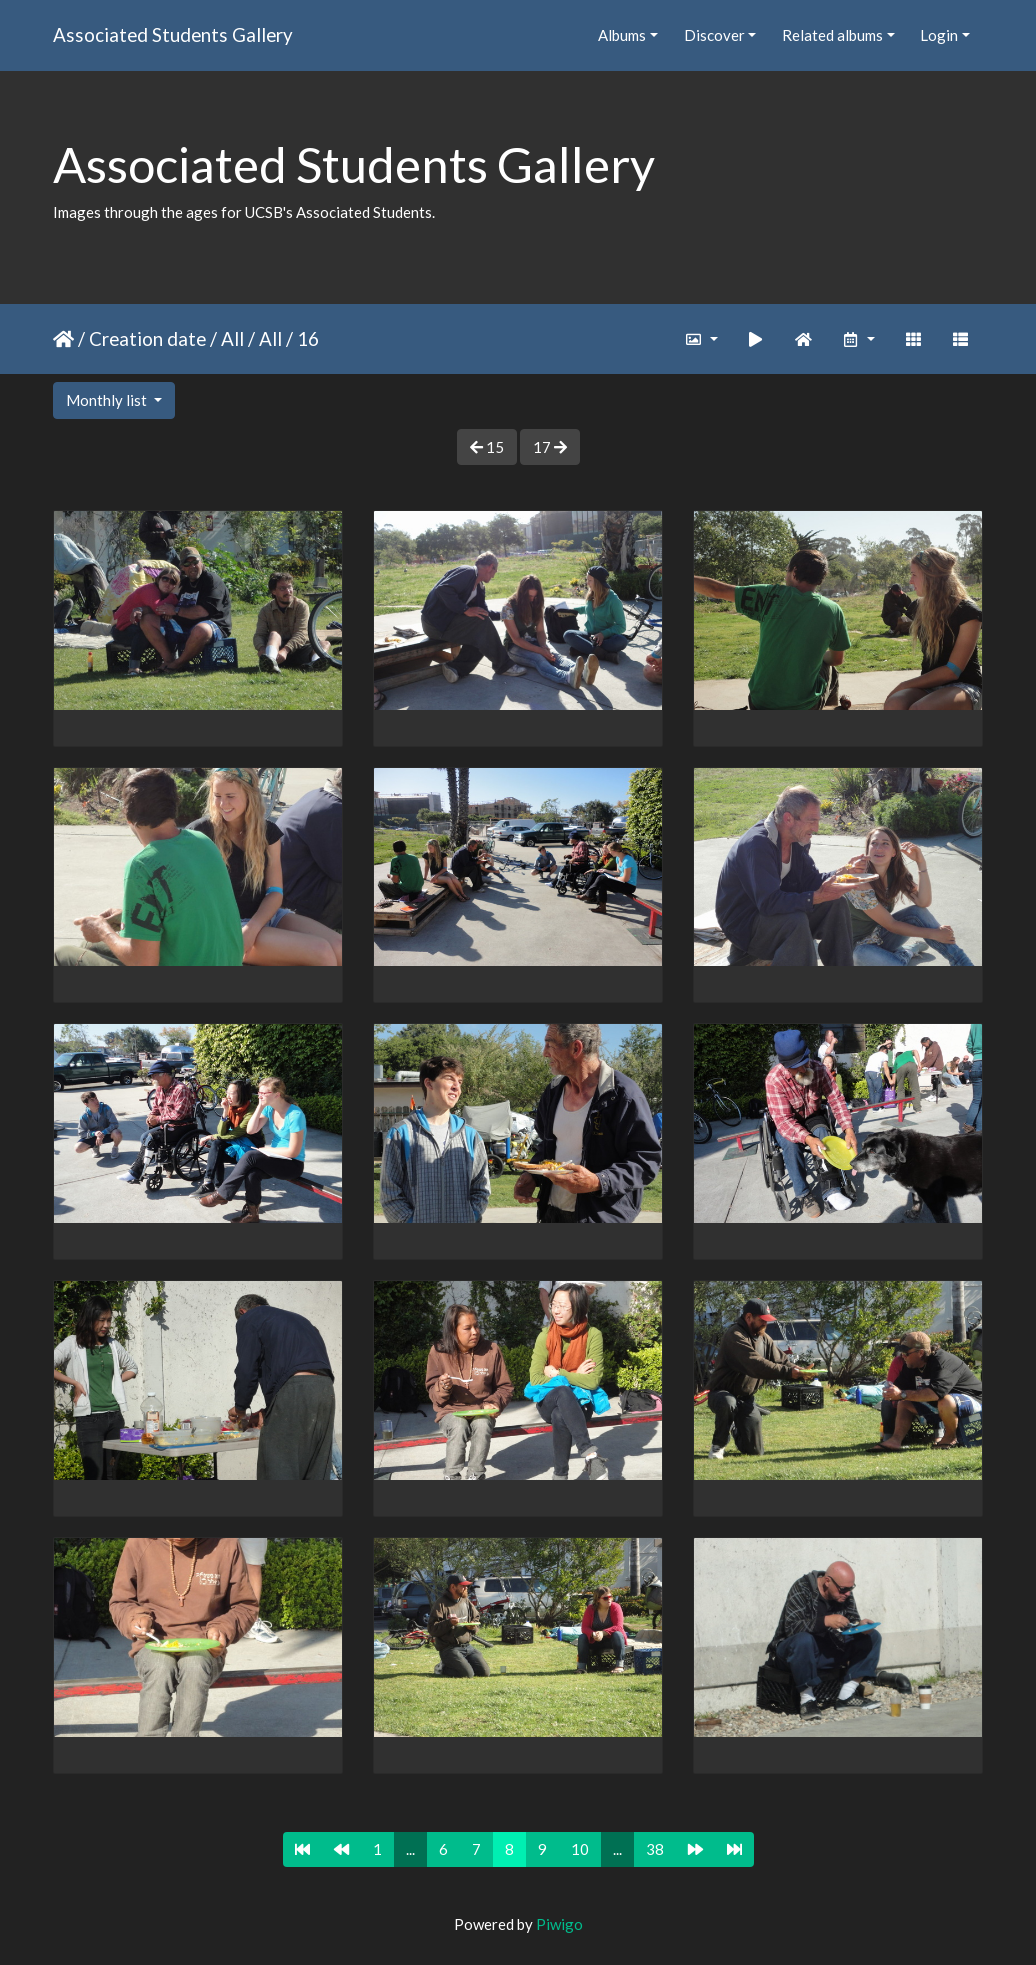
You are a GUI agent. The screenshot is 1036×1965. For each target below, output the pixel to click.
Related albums (832, 35)
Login (939, 35)
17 (550, 447)
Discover (714, 35)
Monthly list (108, 400)
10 (580, 1849)
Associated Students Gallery (173, 34)
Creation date (147, 338)
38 (655, 1849)
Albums (622, 35)
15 (487, 447)
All (232, 338)
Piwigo (559, 1924)
